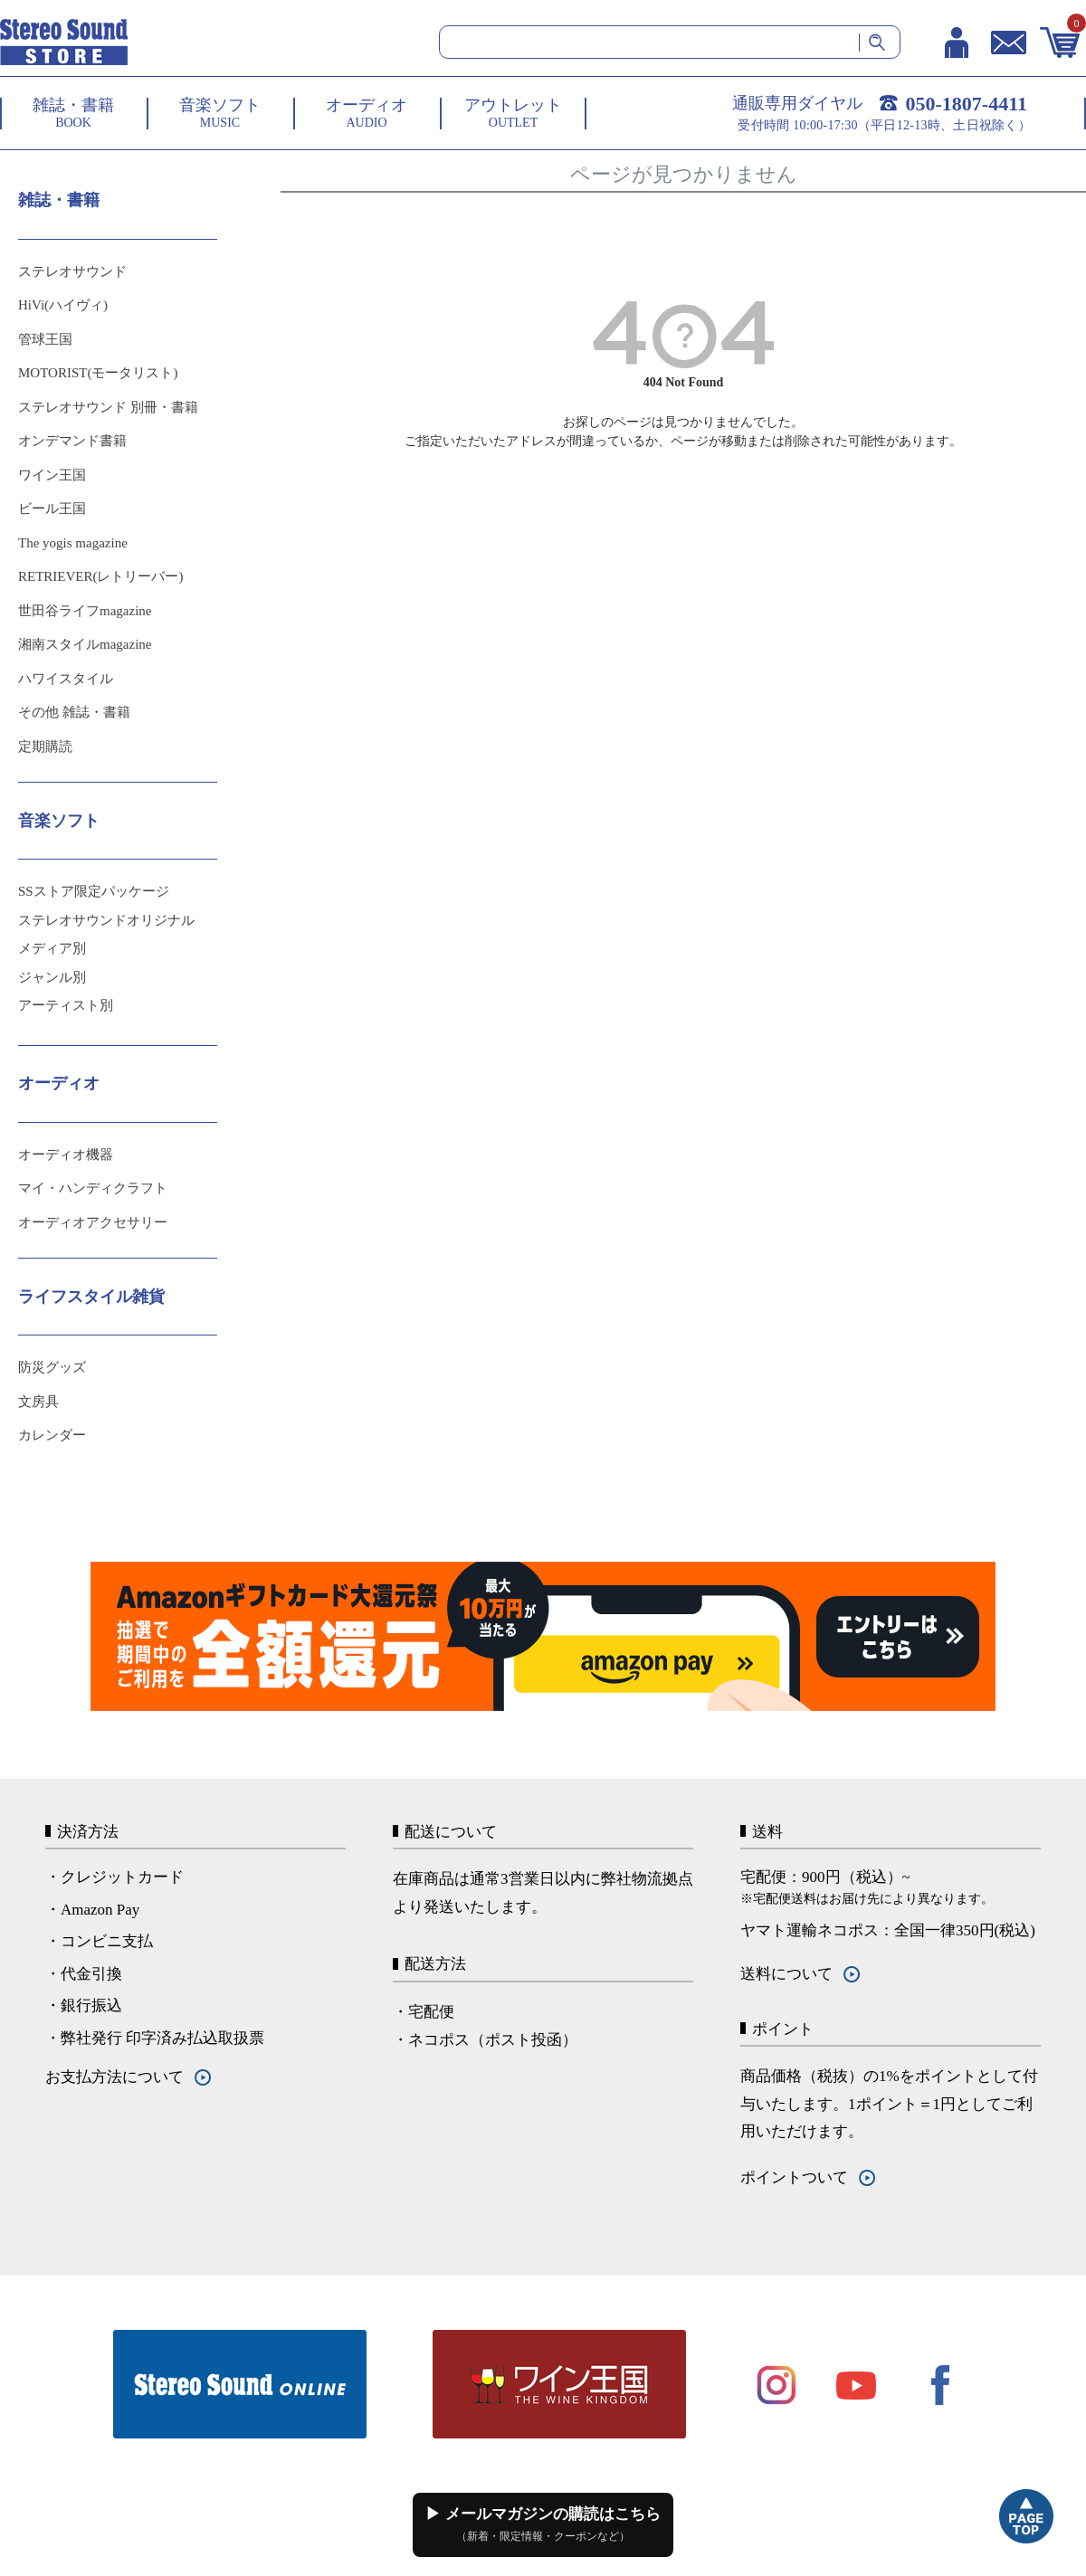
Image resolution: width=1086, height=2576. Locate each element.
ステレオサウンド (72, 271)
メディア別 (52, 948)
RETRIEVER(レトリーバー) (100, 576)
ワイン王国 (52, 475)
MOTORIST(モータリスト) (97, 373)
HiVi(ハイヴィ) (63, 305)
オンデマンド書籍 (72, 440)
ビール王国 (52, 508)
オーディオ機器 (65, 1154)
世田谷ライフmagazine (84, 611)
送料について (786, 1973)
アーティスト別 (65, 1005)
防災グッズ (52, 1367)
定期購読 (45, 746)
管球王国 (45, 339)
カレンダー (52, 1435)
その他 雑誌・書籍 (74, 712)
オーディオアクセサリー (92, 1222)
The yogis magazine (73, 543)
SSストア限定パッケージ (93, 891)
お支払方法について (114, 2077)
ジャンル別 (52, 977)
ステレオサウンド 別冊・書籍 (108, 407)
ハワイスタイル (65, 678)
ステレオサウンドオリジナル (106, 920)
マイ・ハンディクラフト (92, 1188)
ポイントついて (794, 2177)
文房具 (38, 1401)
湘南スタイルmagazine (84, 644)
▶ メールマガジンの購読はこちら (542, 2524)
